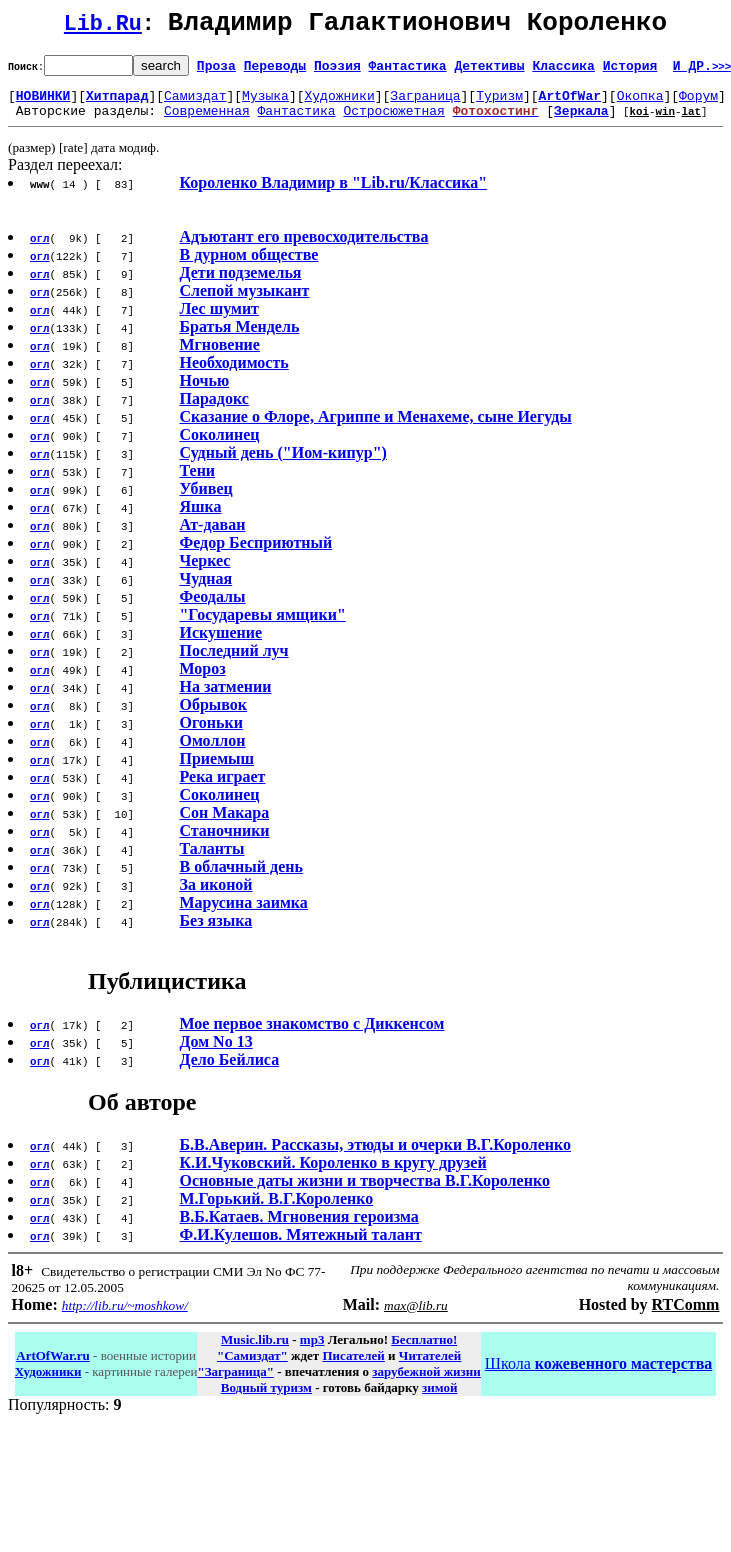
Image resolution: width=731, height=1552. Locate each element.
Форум (698, 104)
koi (639, 122)
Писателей (353, 1367)
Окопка (640, 104)
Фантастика (408, 71)
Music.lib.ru (255, 1351)
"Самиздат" (252, 1367)
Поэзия (337, 71)
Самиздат (195, 104)
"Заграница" (235, 1383)
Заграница (425, 104)
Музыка (265, 104)
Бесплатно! (424, 1351)
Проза (216, 71)
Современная (207, 122)
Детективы (489, 71)
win (665, 122)
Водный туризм (266, 1399)
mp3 (312, 1351)
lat (691, 122)
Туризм (499, 104)
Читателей (430, 1367)
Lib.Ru (103, 27)
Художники (339, 104)
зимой (439, 1399)
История (630, 71)
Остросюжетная (393, 122)
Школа (598, 1375)
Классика (563, 71)
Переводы (275, 71)
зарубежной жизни (426, 1383)
